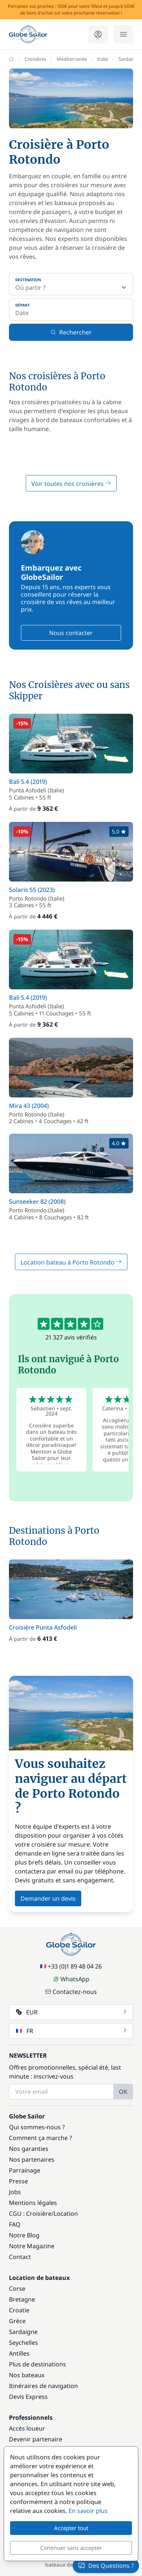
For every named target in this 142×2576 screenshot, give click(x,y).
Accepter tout (71, 2528)
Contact (20, 2257)
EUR (71, 2012)
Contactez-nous (71, 1992)
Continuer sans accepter (71, 2547)
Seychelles (23, 2342)
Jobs (15, 2192)
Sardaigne (23, 2332)
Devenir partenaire (35, 2439)
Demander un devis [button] (48, 1898)
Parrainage (24, 2170)
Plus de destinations (37, 2364)
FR (71, 2031)
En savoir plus (88, 2511)
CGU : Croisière (30, 2213)
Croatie (19, 2310)
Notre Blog (24, 2235)
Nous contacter (71, 633)
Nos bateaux (26, 2375)
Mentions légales (33, 2203)
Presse (18, 2181)
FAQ (14, 2224)
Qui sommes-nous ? (37, 2127)
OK (123, 2091)
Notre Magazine (31, 2246)
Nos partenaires (31, 2159)
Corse (17, 2288)
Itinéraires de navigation (43, 2386)
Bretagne (22, 2299)
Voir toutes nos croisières (71, 484)
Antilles (19, 2353)
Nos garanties (28, 2149)
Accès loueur (27, 2428)
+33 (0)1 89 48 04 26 (71, 1966)
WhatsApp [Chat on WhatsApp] (71, 1979)
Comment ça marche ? (40, 2138)
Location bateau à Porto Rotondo (71, 1262)
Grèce (17, 2321)
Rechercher (71, 332)
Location (66, 2213)
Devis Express (28, 2397)
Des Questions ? (106, 2565)
